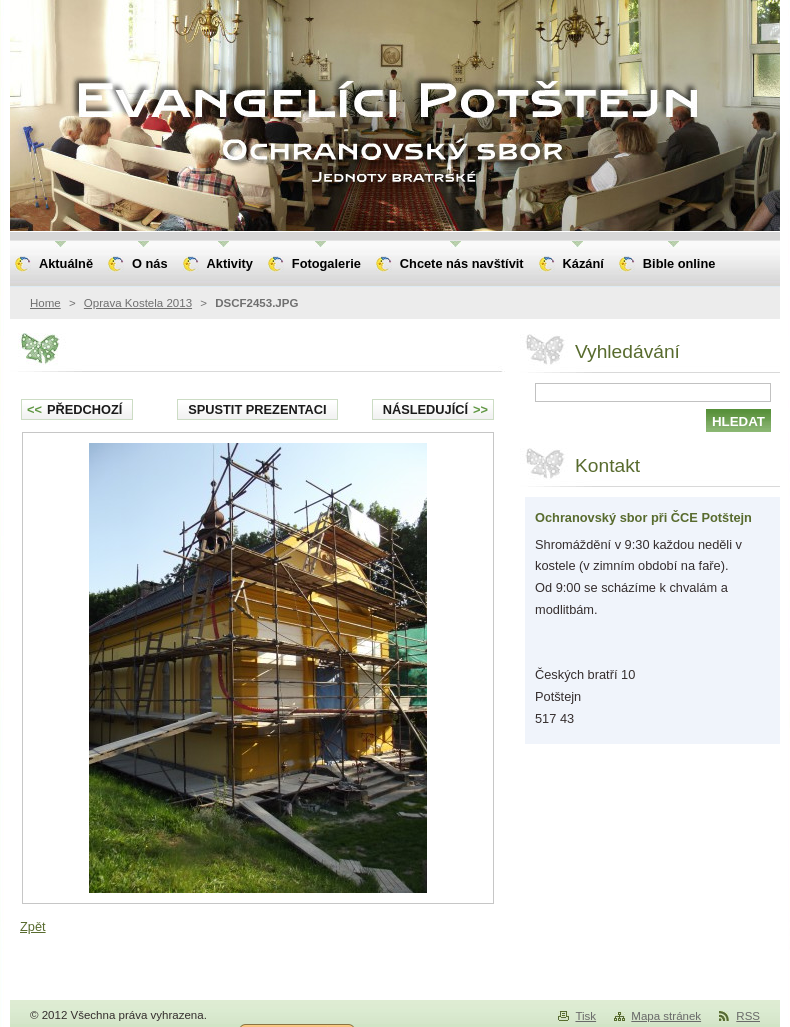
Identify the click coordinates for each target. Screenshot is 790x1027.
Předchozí (74, 409)
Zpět (33, 926)
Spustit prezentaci (257, 409)
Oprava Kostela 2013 (138, 303)
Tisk (585, 1016)
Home (45, 303)
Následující (435, 409)
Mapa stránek (666, 1016)
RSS (748, 1016)
